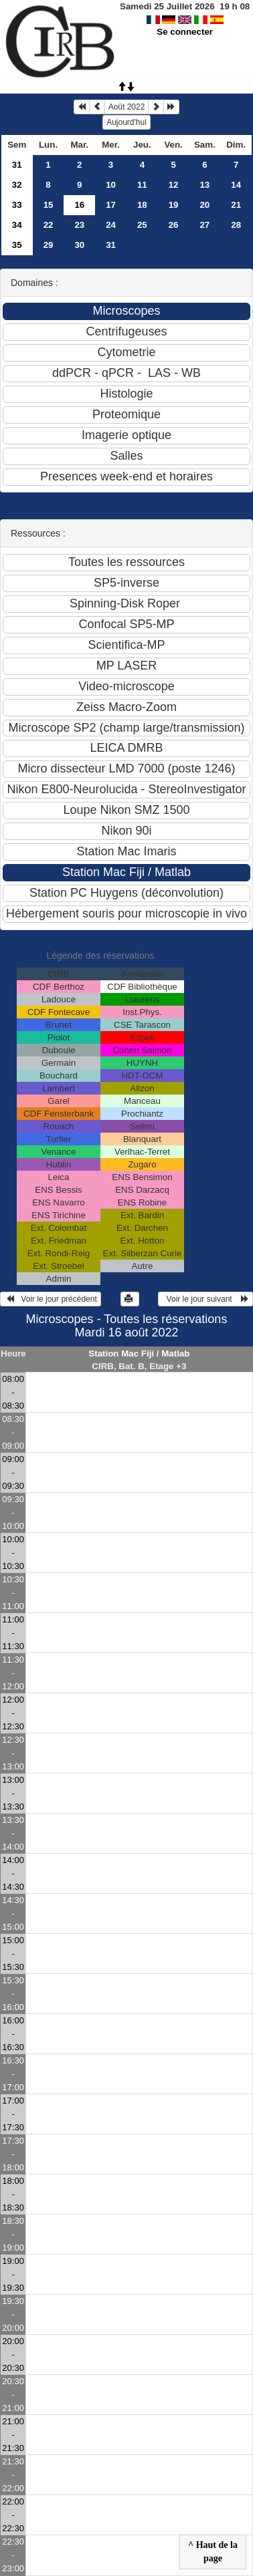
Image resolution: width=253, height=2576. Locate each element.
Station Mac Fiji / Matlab (138, 1353)
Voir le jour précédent (50, 1299)
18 (142, 205)
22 (49, 225)
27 (204, 225)
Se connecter (185, 32)
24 (111, 225)
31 (17, 165)
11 (142, 185)
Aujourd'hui (126, 122)
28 (236, 225)
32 (17, 185)
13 (204, 185)
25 (142, 225)
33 (17, 205)
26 (174, 225)
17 (111, 205)
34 (17, 225)
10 (111, 185)
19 (174, 205)
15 (49, 205)
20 (204, 205)
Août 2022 (126, 107)
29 (49, 245)
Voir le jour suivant (205, 1299)
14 (236, 185)
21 (236, 205)
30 (79, 245)
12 (174, 185)
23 (79, 225)
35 (17, 245)
